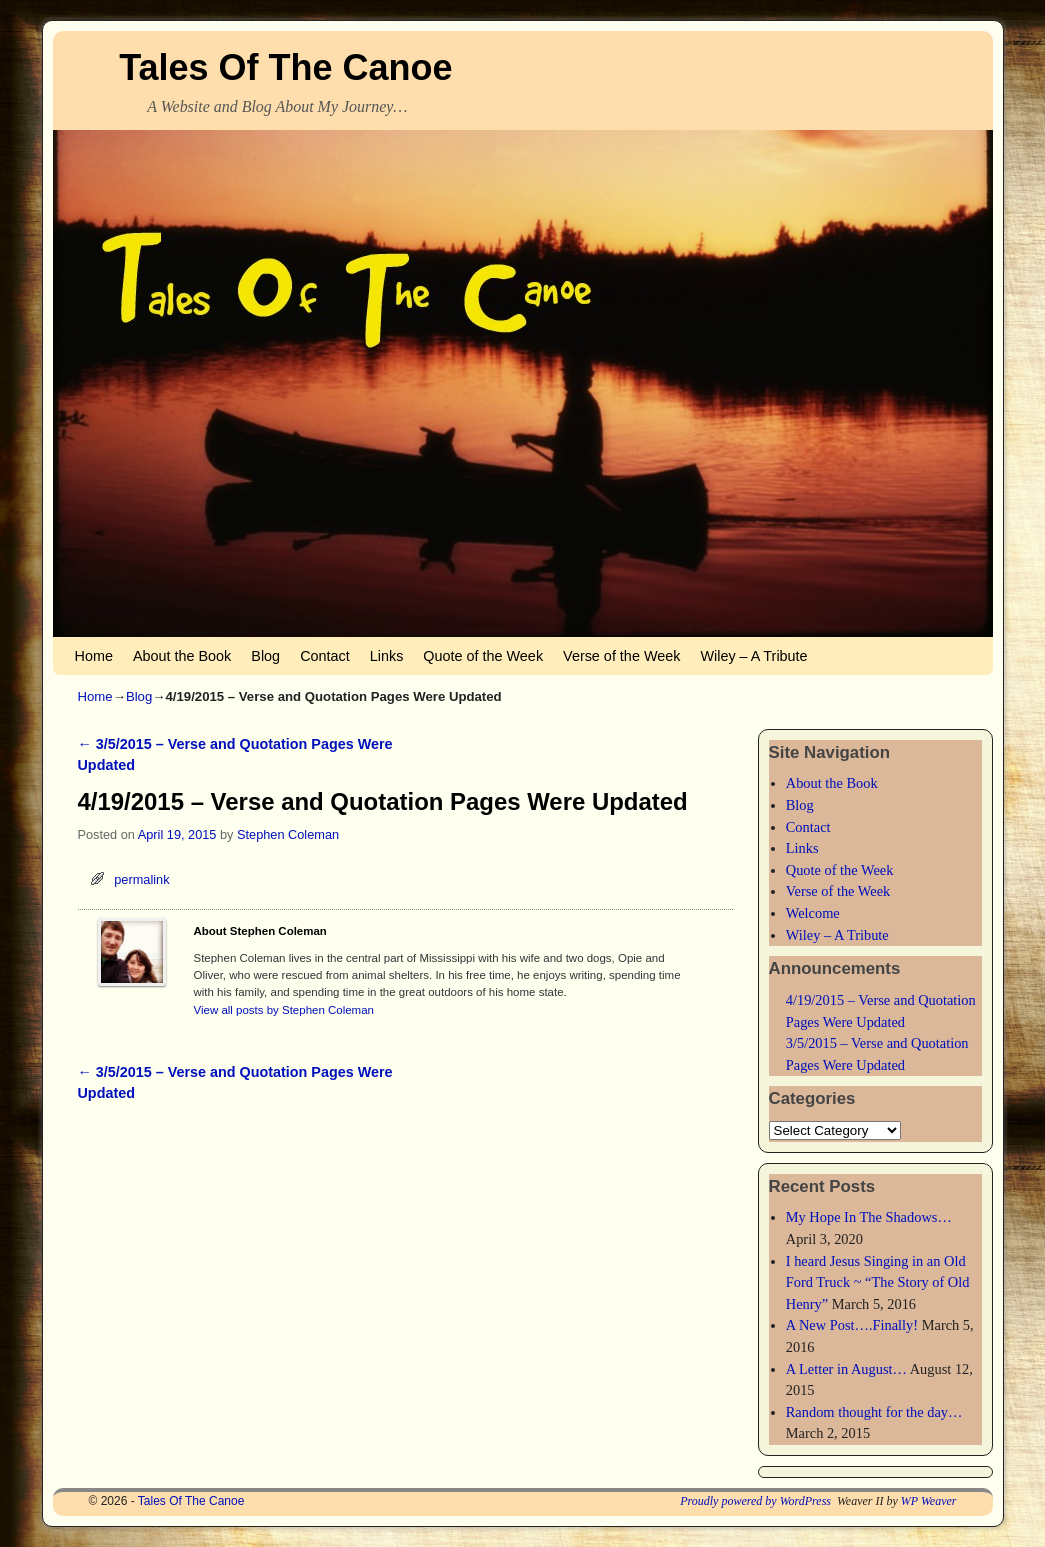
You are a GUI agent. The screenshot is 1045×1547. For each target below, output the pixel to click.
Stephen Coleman (288, 834)
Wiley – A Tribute (753, 656)
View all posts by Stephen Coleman (284, 1010)
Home (94, 656)
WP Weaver (929, 1501)
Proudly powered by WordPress (755, 1501)
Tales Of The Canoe (285, 67)
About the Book (182, 656)
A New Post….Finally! (852, 1325)
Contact (325, 656)
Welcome (813, 913)
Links (387, 656)
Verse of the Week (621, 656)
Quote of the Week (483, 656)
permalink (141, 879)
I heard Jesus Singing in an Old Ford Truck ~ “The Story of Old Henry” (878, 1282)
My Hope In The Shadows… (869, 1217)
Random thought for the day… (874, 1412)
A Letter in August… (846, 1369)
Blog (265, 656)
